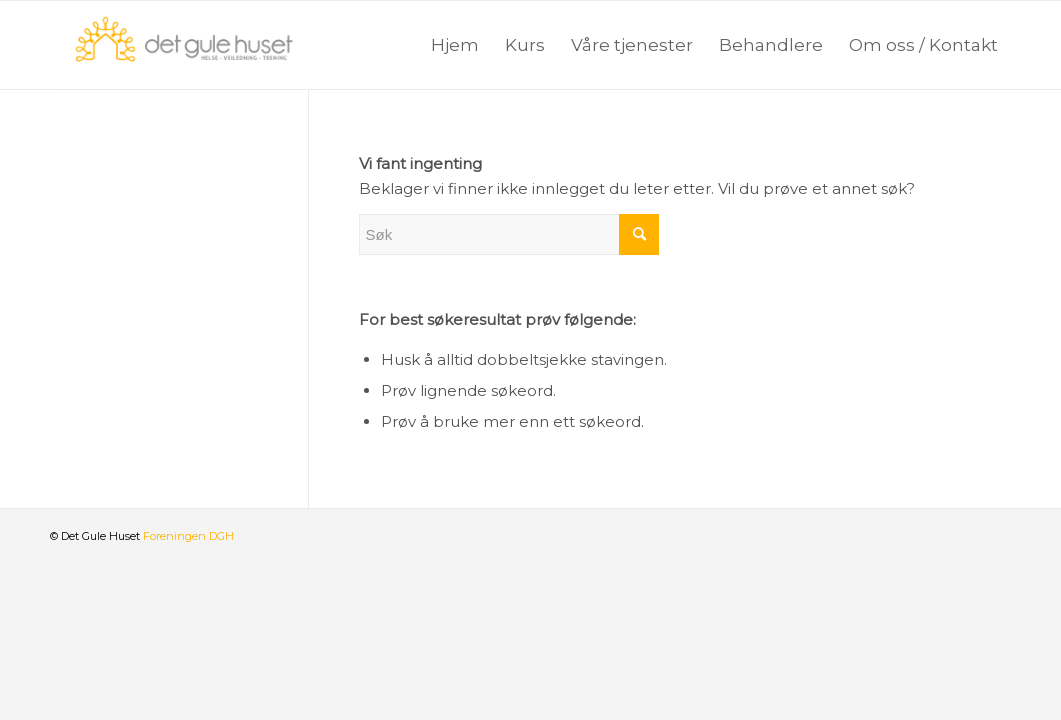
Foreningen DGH (188, 536)
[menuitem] (455, 45)
